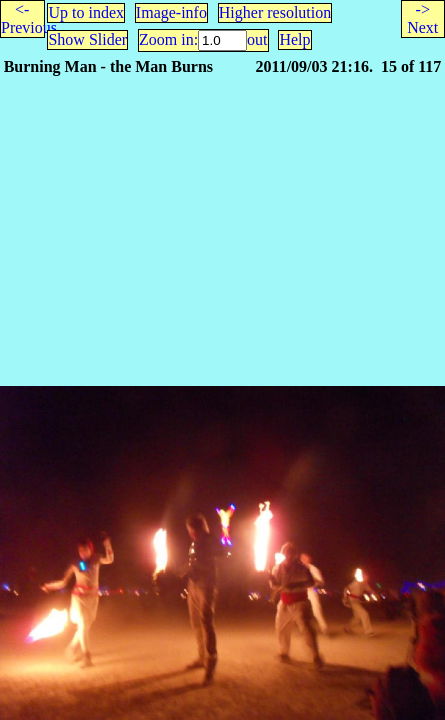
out (257, 39)
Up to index (86, 12)
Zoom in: (168, 39)
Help (294, 39)
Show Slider (87, 39)
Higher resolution (275, 12)
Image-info (171, 12)
